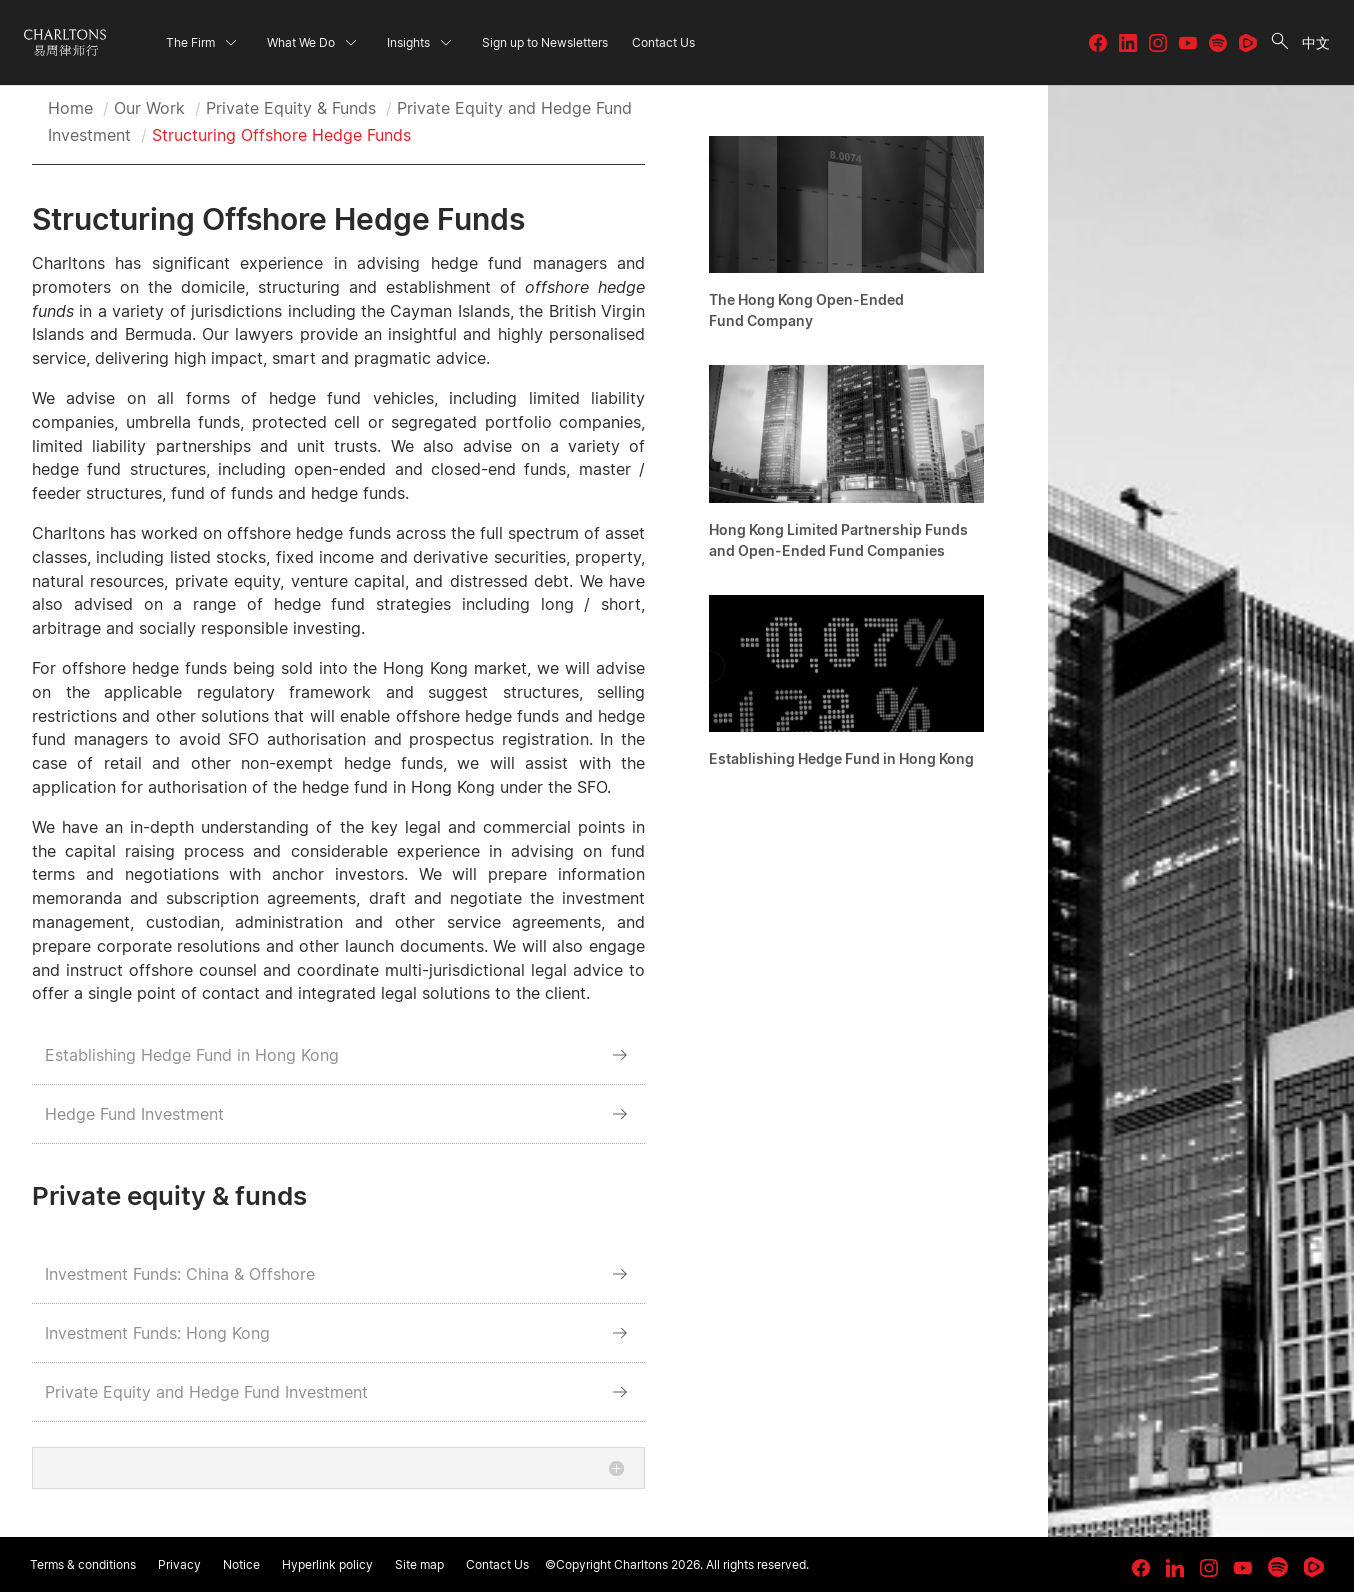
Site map (419, 1564)
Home (70, 108)
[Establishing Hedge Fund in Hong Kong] (846, 687)
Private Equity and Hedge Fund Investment (206, 1392)
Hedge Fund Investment (134, 1114)
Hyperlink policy (327, 1564)
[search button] (1280, 42)
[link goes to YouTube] (1243, 1568)
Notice (241, 1564)
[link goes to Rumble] (1314, 1567)
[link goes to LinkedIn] (1175, 1565)
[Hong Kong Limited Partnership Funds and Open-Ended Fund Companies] (846, 467)
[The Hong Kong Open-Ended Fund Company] (846, 238)
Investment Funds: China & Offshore (180, 1274)
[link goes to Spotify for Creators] (1278, 1567)
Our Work (149, 108)
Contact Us (497, 1564)
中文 (1316, 42)
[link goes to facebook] (1141, 1568)
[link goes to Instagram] (1209, 1568)
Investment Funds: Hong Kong (157, 1333)
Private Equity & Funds (291, 108)
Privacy (179, 1564)
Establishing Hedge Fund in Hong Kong (192, 1055)
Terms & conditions (83, 1564)
